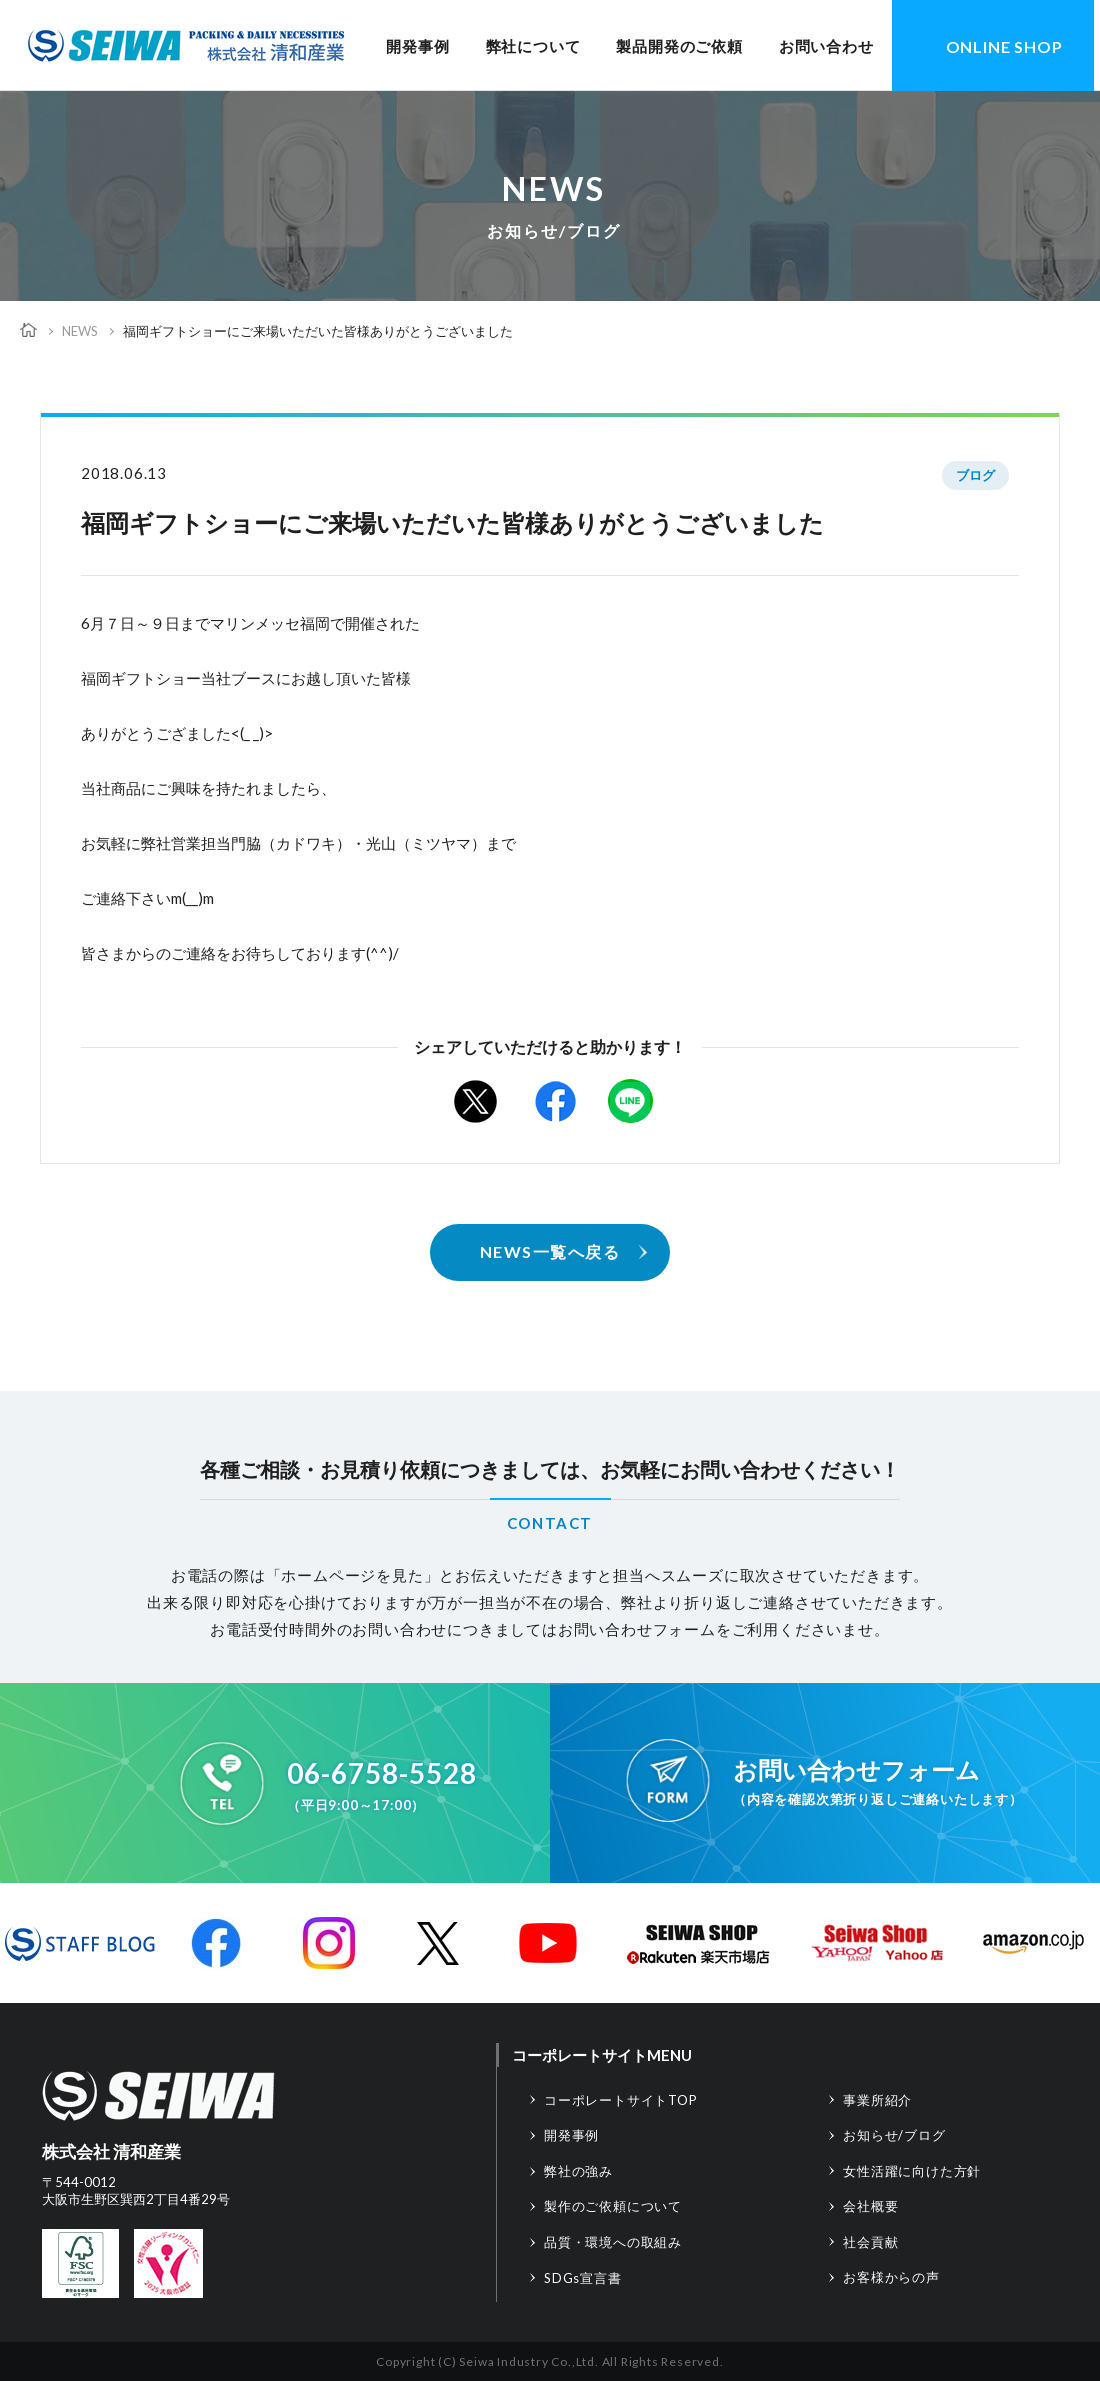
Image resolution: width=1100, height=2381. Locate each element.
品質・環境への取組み (613, 2242)
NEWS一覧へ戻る (550, 1251)
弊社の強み (578, 2171)
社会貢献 (870, 2242)
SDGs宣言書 (583, 2278)
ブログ (975, 475)
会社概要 (870, 2206)
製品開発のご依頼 (679, 46)
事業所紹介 (877, 2100)
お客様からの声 (891, 2277)
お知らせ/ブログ (894, 2135)
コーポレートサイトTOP (621, 2100)
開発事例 (417, 46)
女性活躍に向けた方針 (912, 2171)
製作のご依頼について (613, 2206)
